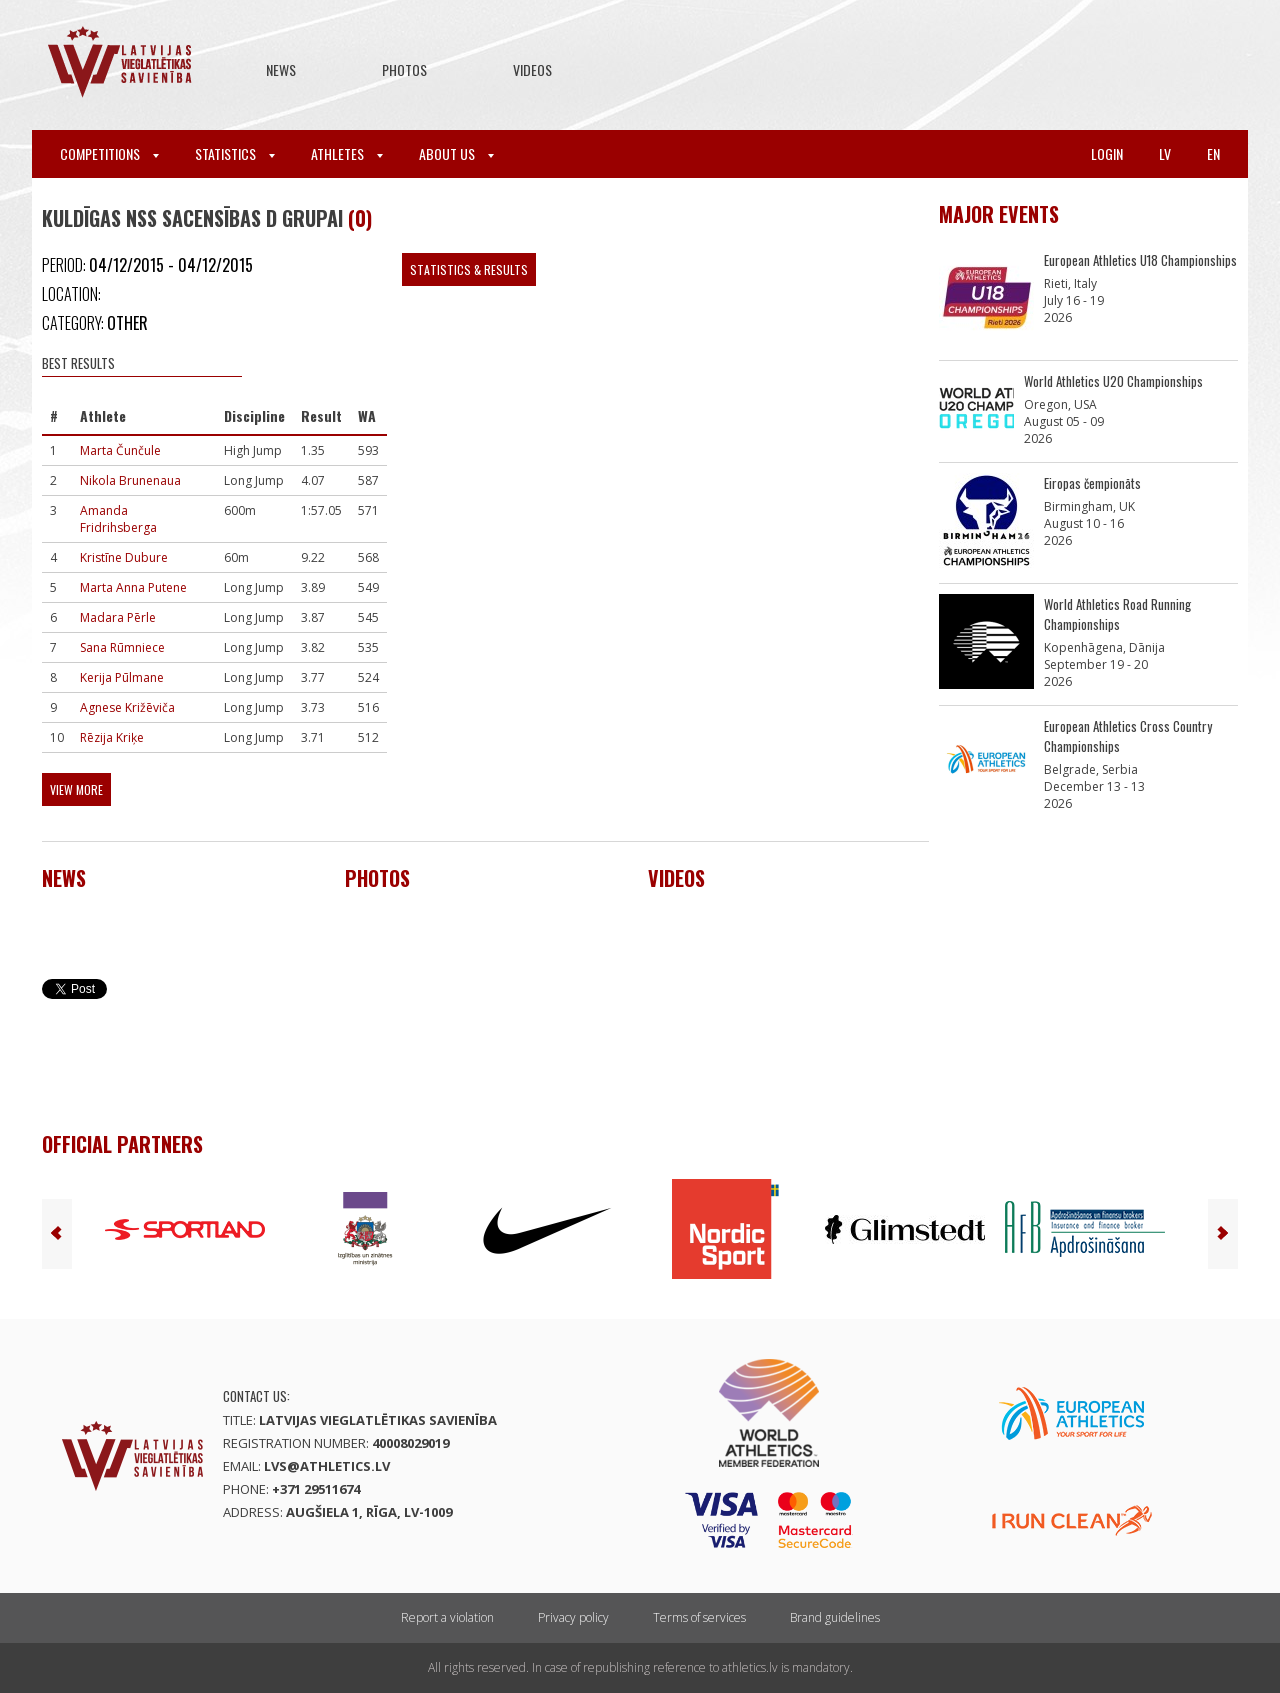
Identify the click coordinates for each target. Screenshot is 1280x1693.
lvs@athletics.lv (327, 1466)
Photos (404, 69)
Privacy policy (573, 1617)
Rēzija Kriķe (112, 737)
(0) (360, 218)
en (1213, 153)
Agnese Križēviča (127, 707)
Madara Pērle (118, 617)
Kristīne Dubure (124, 557)
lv (1165, 153)
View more (76, 789)
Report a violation (447, 1617)
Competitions (109, 153)
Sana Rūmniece (122, 647)
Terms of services (699, 1617)
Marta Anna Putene (133, 587)
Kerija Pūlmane (122, 677)
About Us (456, 153)
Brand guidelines (835, 1617)
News (281, 69)
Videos (532, 69)
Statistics (235, 153)
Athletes (347, 153)
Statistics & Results (469, 269)
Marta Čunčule (120, 450)
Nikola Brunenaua (130, 480)
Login (1107, 153)
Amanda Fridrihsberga (118, 519)
